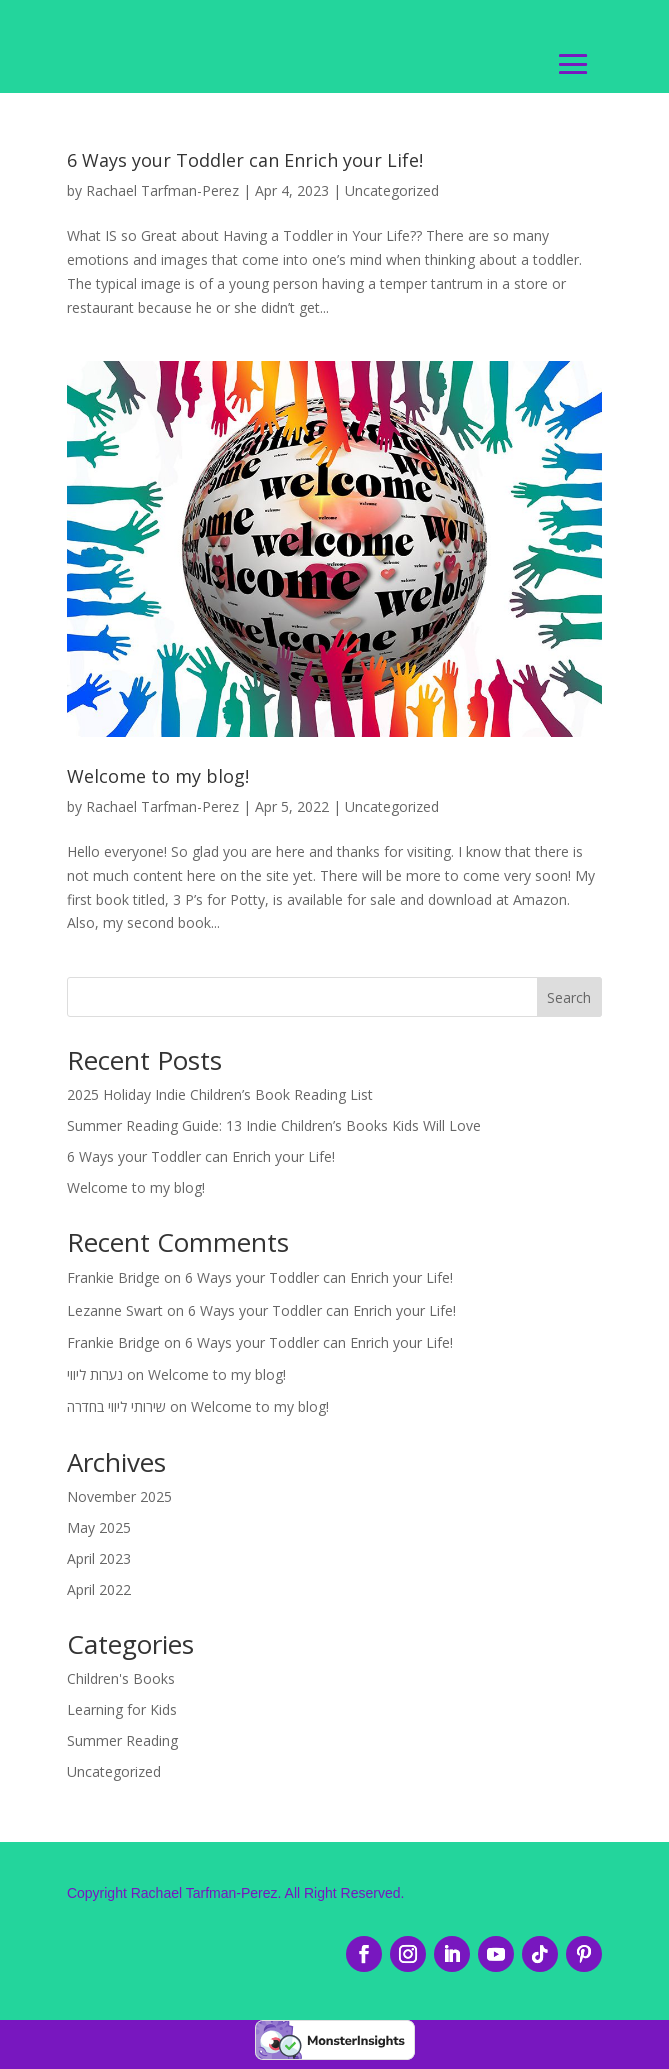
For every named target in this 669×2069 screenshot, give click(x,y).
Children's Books (121, 1681)
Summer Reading (122, 1743)
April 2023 (99, 1560)
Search (569, 1000)
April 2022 (99, 1591)
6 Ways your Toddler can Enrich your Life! (245, 163)
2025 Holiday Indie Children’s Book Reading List (220, 1097)
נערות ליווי (95, 1377)
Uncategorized (392, 193)
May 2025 (99, 1530)
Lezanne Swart (115, 1312)
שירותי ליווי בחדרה (116, 1409)
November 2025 (119, 1499)
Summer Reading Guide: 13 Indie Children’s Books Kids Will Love (274, 1128)
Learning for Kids (122, 1712)
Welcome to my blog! (158, 779)
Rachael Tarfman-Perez (162, 193)
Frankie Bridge (113, 1280)
